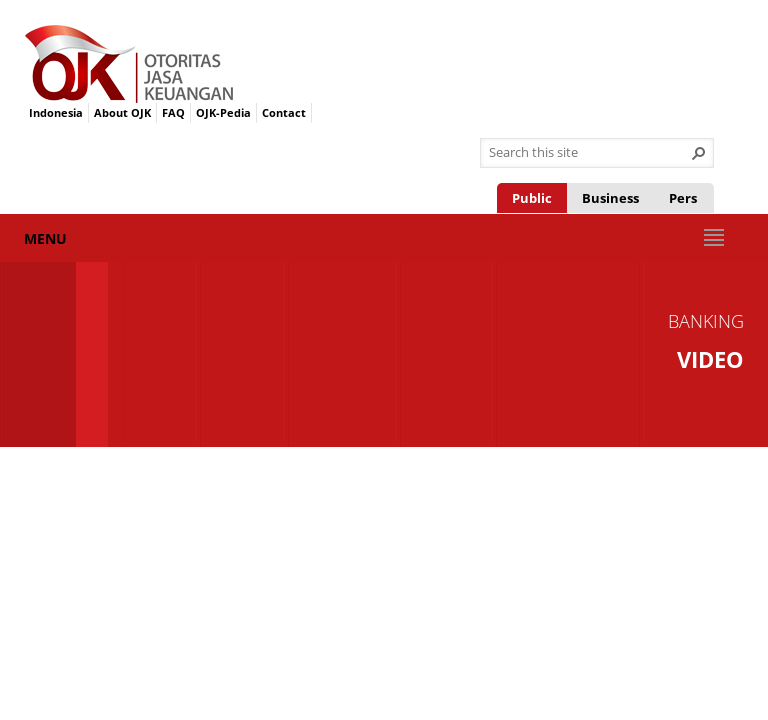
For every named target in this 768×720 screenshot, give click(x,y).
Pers (683, 198)
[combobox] (589, 153)
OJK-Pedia (223, 112)
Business (610, 198)
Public (532, 198)
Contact (284, 112)
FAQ (173, 112)
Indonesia (56, 112)
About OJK (122, 112)
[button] (699, 153)
